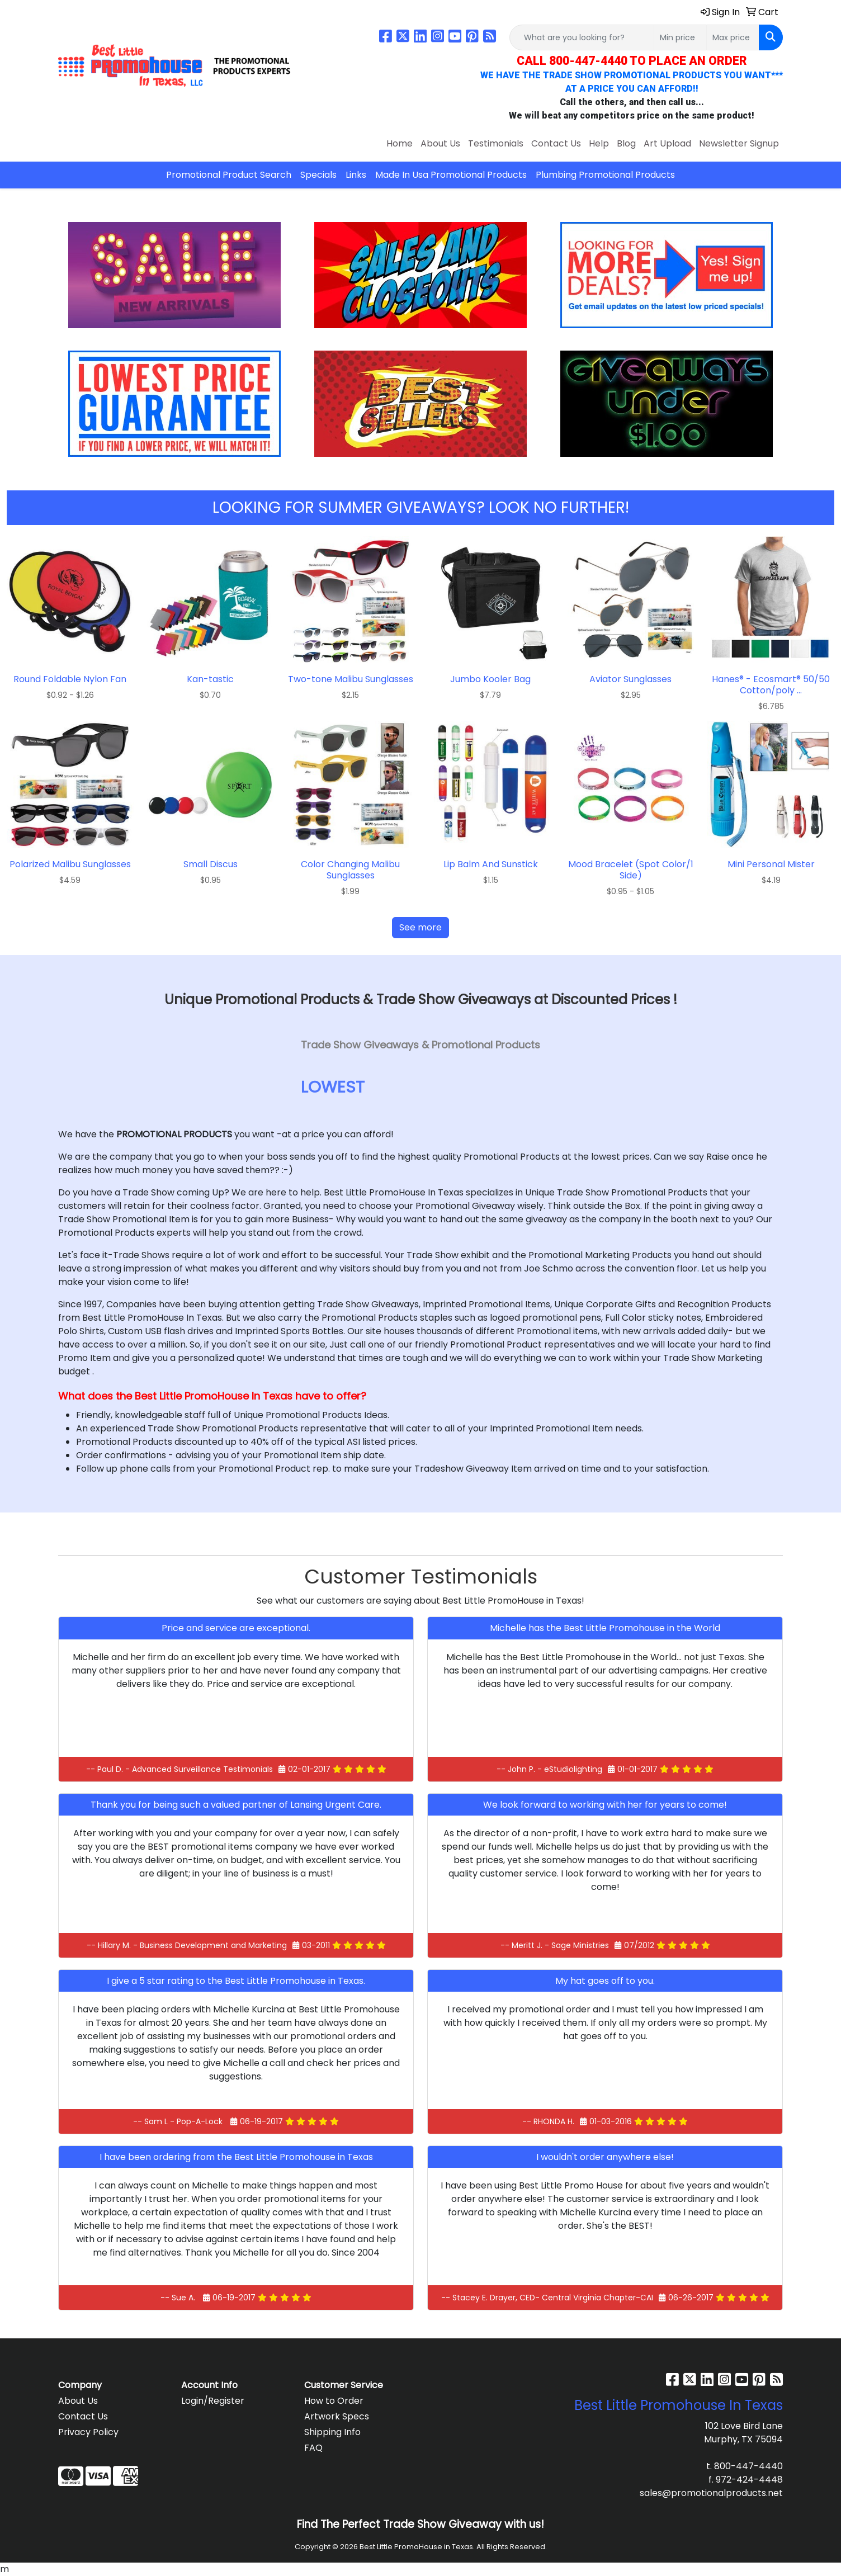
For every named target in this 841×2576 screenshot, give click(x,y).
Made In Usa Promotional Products (451, 174)
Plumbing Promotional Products (605, 174)
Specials (318, 174)
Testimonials (495, 143)
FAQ (313, 2447)
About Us (440, 143)
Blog (626, 143)
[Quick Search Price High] (732, 37)
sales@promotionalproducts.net (711, 2493)
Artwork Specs (336, 2416)
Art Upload (667, 143)
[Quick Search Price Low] (680, 37)
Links (356, 174)
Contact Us (556, 143)
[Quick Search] (581, 37)
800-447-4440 (748, 2466)
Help (599, 143)
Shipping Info (332, 2432)
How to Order (333, 2400)
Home (399, 143)
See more (420, 927)
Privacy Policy (88, 2432)
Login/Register (212, 2400)
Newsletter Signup (739, 143)
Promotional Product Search (228, 174)
